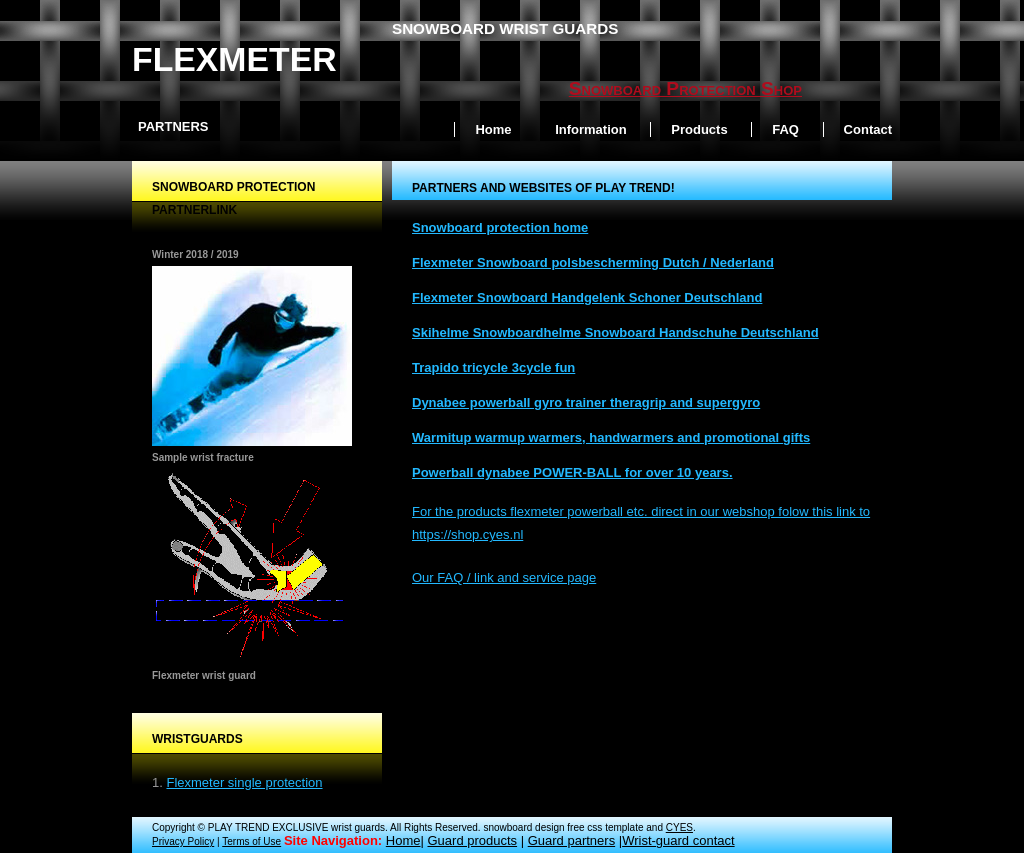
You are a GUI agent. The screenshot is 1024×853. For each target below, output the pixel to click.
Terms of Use (251, 841)
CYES (679, 827)
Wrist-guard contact (678, 840)
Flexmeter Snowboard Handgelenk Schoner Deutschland (587, 297)
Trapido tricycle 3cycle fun (493, 367)
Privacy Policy (183, 841)
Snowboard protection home (500, 227)
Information (591, 129)
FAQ (785, 129)
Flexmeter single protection (244, 782)
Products (699, 129)
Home (493, 129)
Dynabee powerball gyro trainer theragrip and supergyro (586, 402)
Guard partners (571, 840)
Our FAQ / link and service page (504, 577)
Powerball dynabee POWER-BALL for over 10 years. (572, 472)
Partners (173, 126)
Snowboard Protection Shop (685, 88)
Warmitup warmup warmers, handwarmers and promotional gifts (611, 437)
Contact (868, 129)
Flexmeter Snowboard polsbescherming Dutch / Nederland (593, 262)
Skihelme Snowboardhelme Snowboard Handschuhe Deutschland (615, 332)
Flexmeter (234, 59)
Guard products (472, 840)
